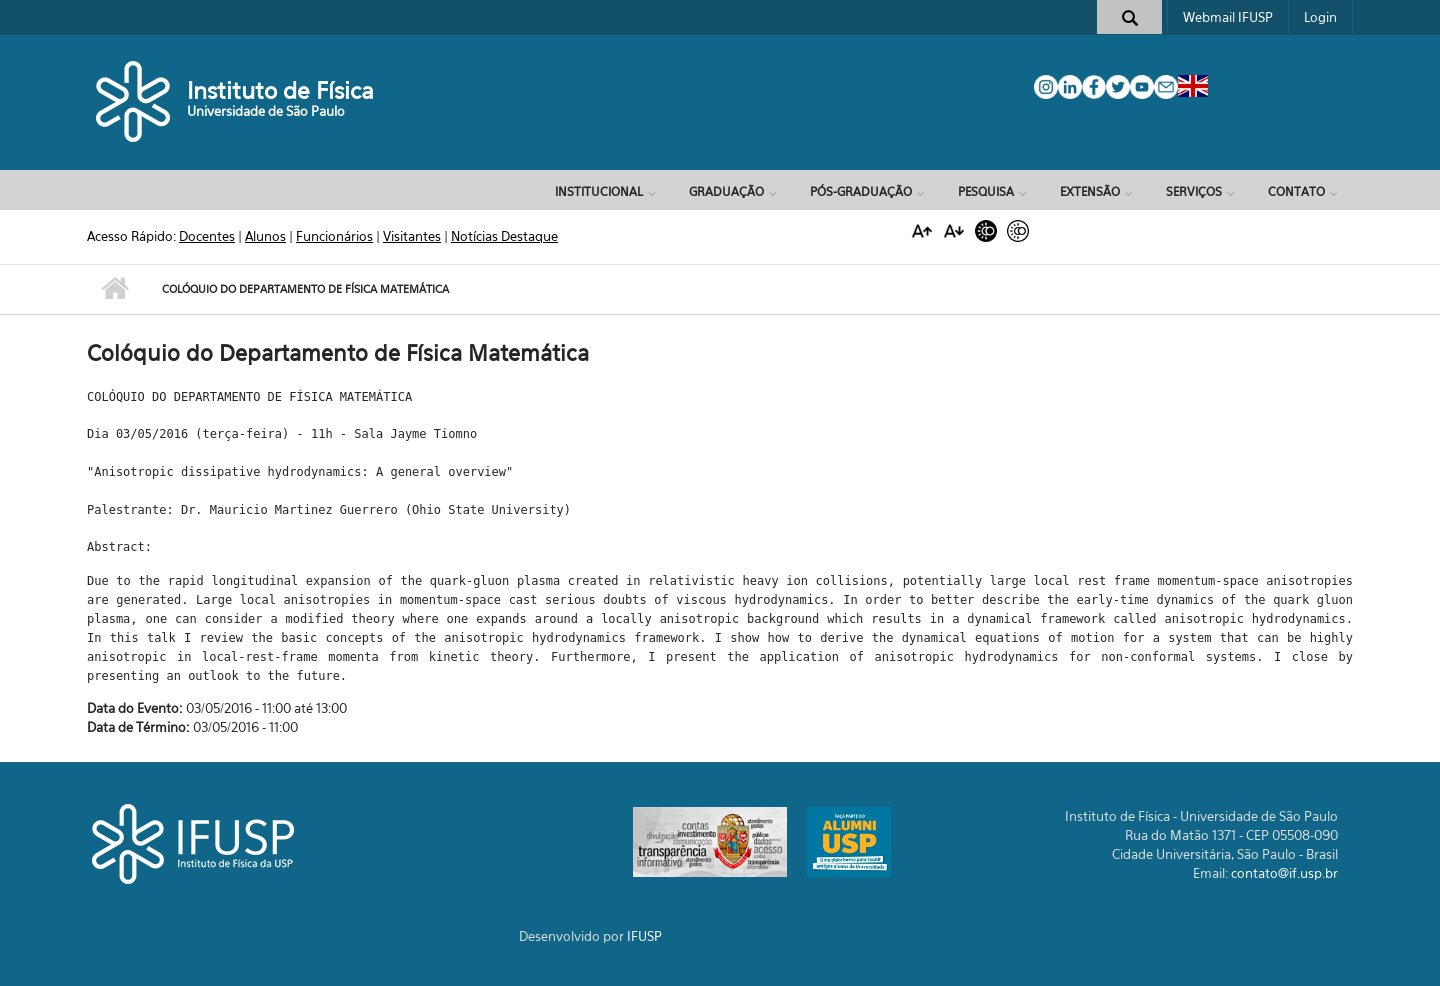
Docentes (207, 236)
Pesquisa (986, 191)
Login (1320, 17)
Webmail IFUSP (1228, 17)
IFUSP (644, 936)
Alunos (265, 236)
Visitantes (412, 236)
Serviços (1194, 191)
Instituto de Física (280, 90)
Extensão (1090, 191)
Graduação (726, 191)
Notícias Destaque (504, 236)
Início (114, 289)
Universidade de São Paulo (266, 111)
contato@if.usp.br (1284, 873)
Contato (1296, 191)
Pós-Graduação (861, 191)
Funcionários (334, 236)
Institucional (599, 191)
